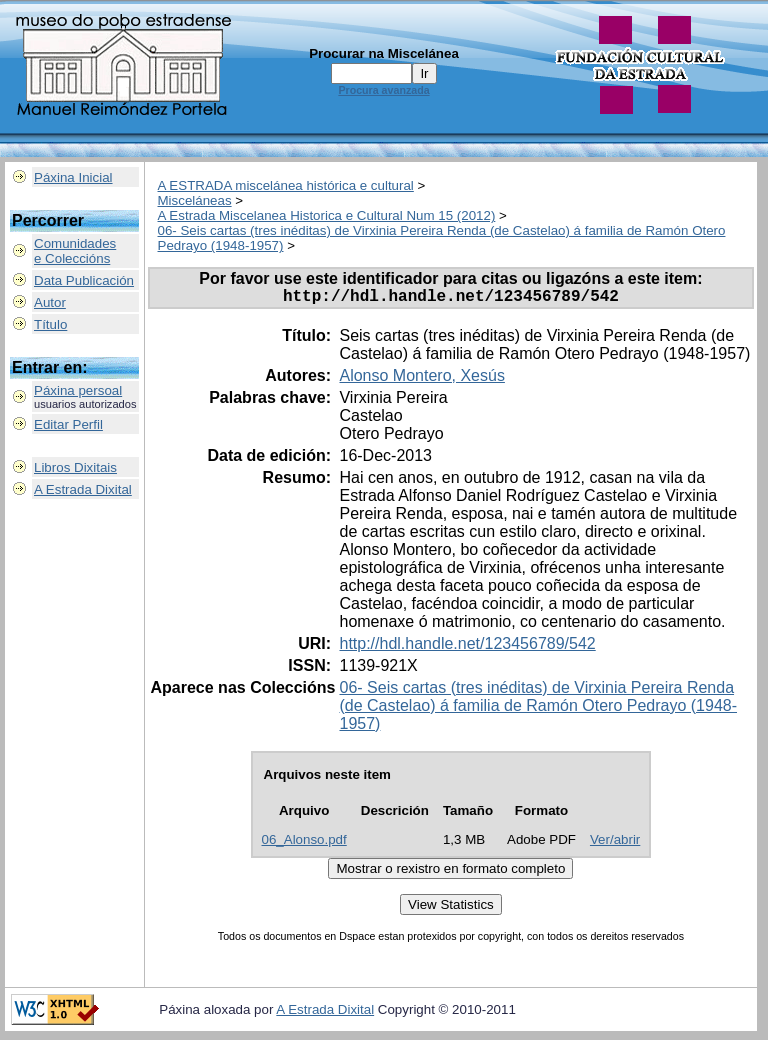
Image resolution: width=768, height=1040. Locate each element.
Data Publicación (84, 280)
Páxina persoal (78, 390)
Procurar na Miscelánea (384, 53)
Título (50, 324)
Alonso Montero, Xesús (421, 379)
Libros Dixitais (75, 467)
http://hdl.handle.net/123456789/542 (467, 647)
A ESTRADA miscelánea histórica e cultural (286, 185)
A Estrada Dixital (83, 489)
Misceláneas (195, 200)
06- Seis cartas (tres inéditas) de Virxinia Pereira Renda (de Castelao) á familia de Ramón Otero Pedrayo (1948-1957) (538, 709)
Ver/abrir (615, 843)
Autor (50, 302)
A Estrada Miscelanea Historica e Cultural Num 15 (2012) (327, 215)
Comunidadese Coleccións (75, 251)
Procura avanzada (383, 90)
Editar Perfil (68, 424)
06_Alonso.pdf (304, 843)
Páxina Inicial (73, 177)
